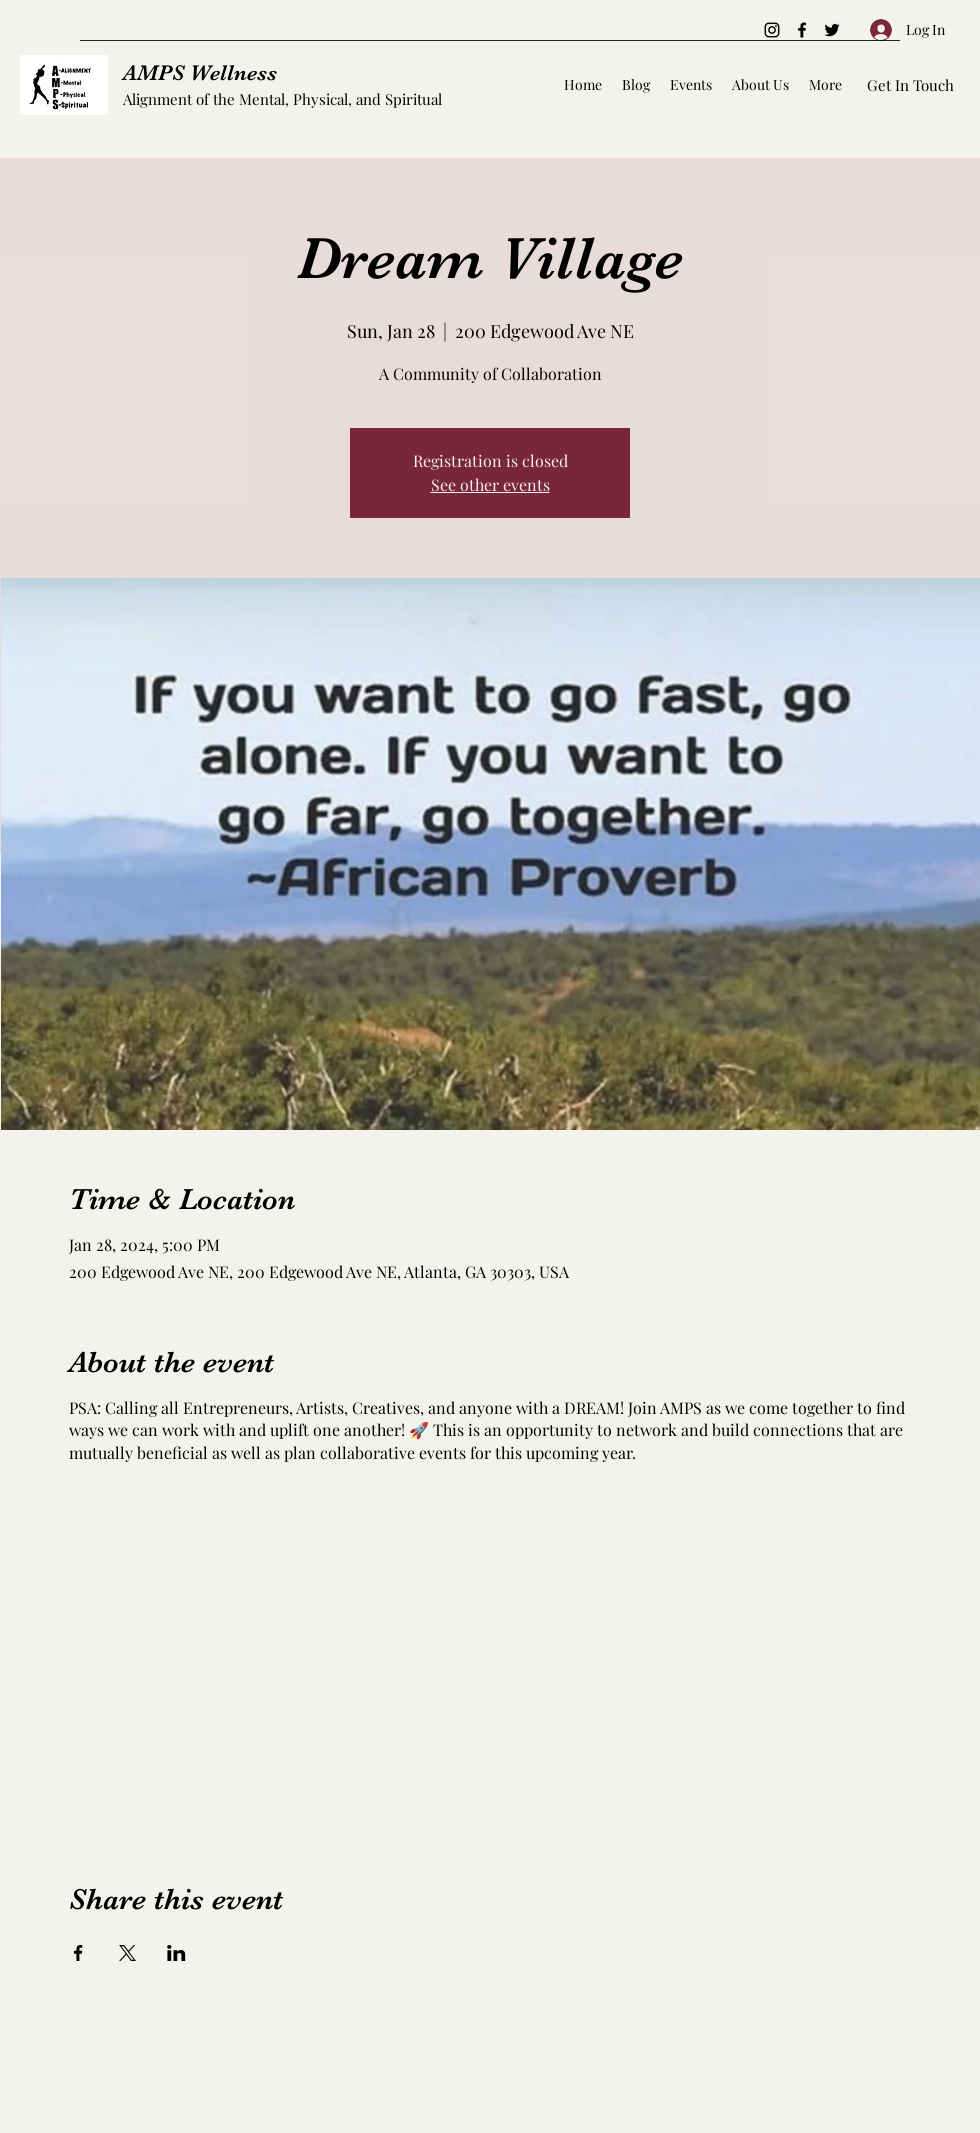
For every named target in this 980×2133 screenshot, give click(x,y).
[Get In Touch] (910, 85)
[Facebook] (802, 30)
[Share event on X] (127, 1953)
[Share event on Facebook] (78, 1953)
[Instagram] (772, 30)
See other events (490, 484)
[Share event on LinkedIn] (176, 1953)
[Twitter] (832, 30)
